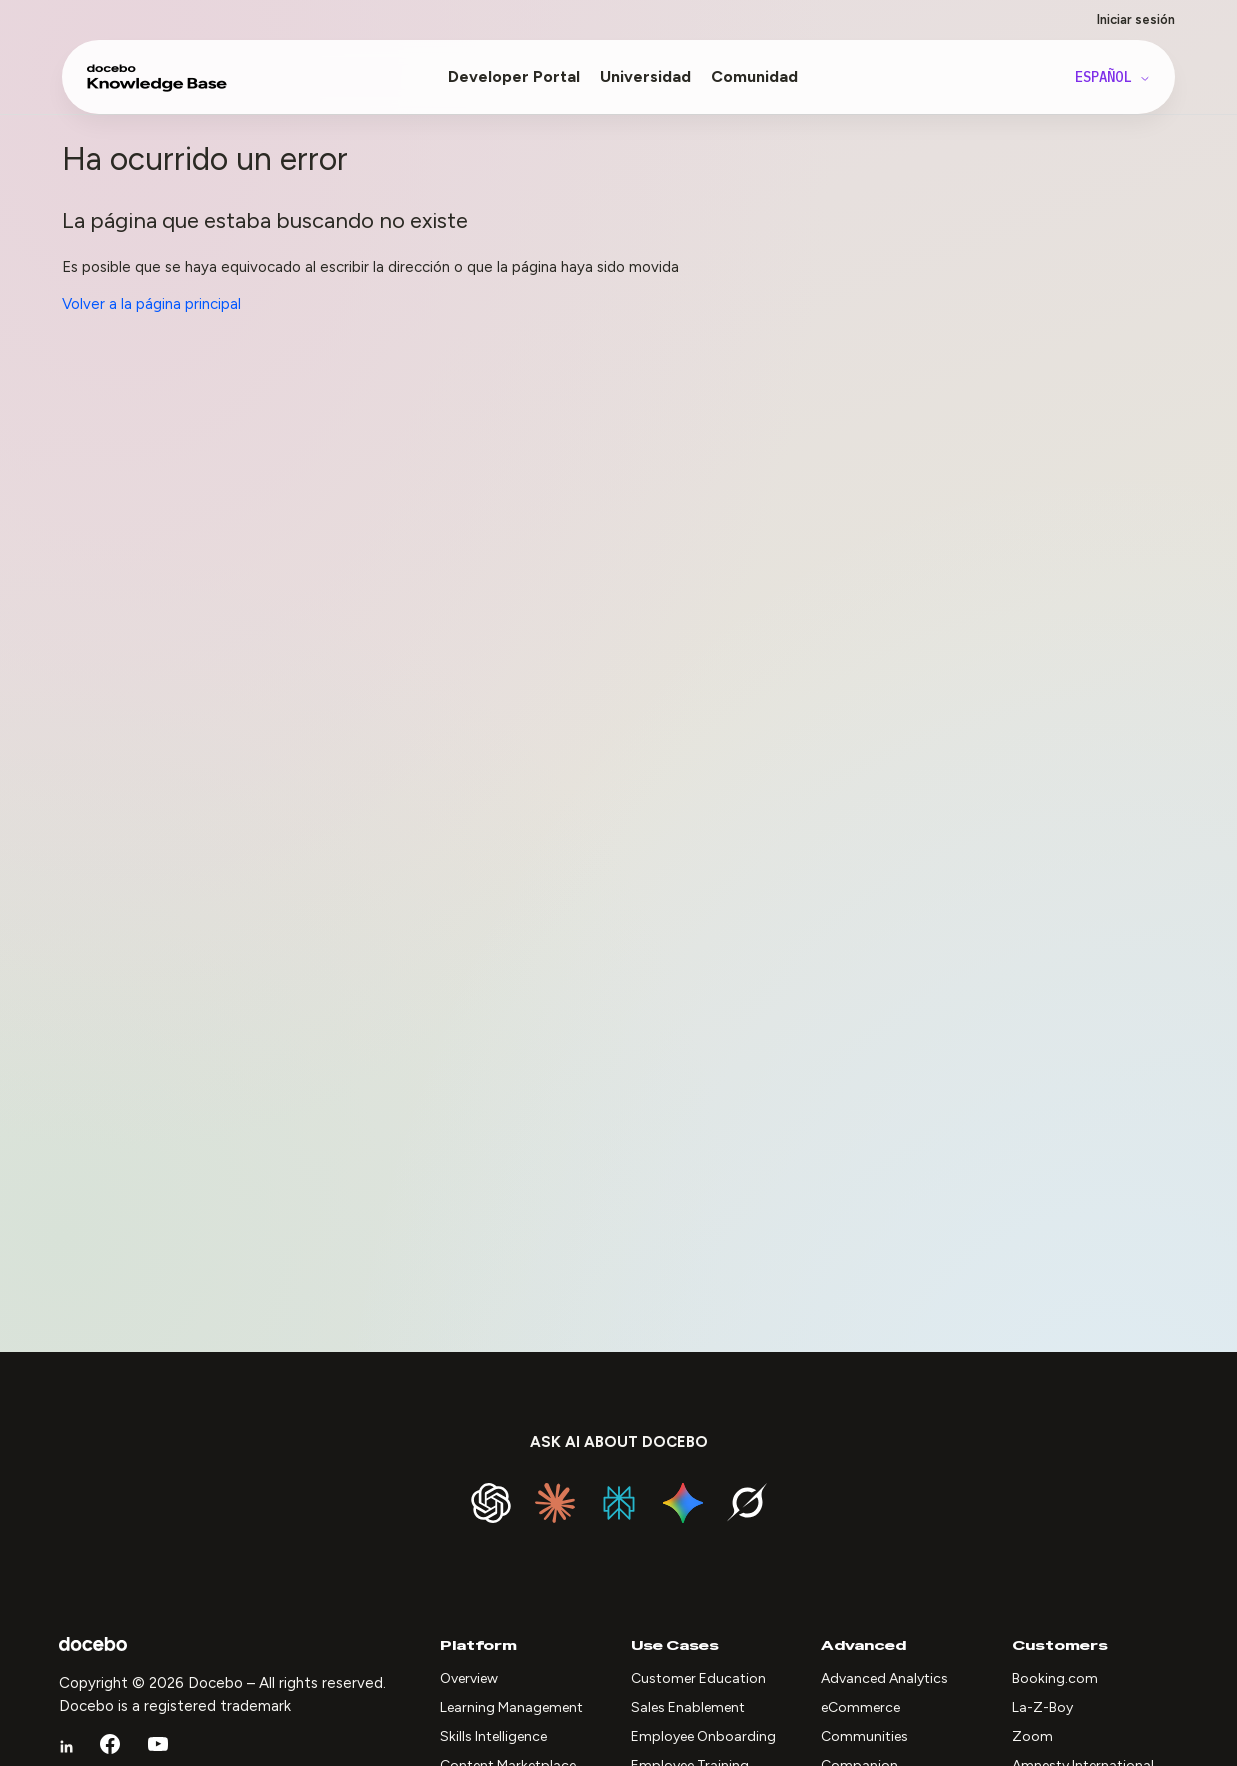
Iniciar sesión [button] (1136, 19)
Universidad (645, 76)
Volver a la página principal (151, 304)
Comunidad (754, 76)
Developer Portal (514, 76)
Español (1113, 77)
